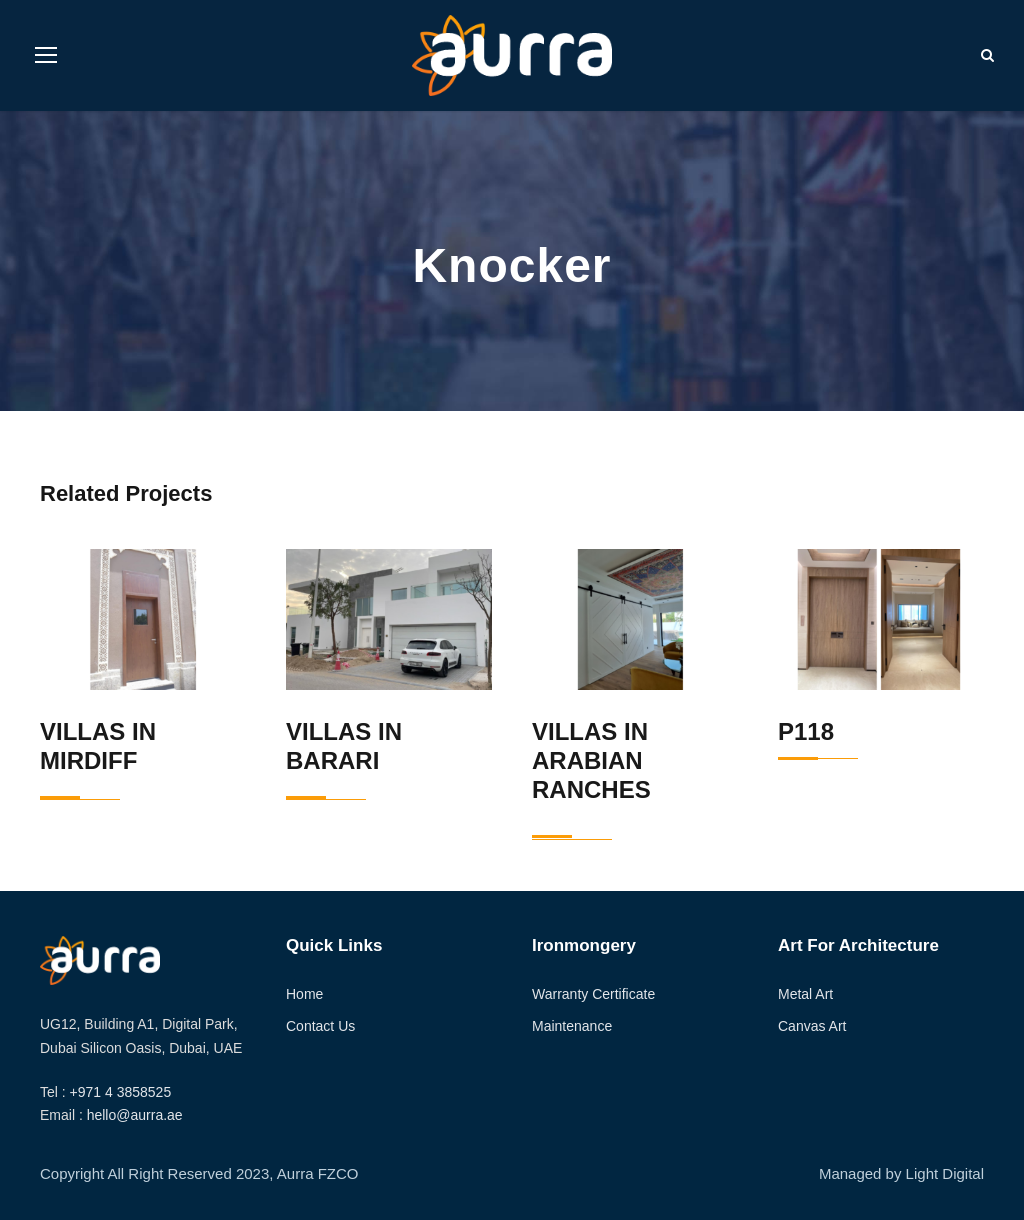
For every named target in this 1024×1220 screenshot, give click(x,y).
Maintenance (572, 1026)
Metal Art (805, 994)
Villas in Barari (344, 746)
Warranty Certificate (593, 994)
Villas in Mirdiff (98, 746)
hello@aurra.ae (135, 1115)
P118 (806, 731)
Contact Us (320, 1026)
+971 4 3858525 (121, 1092)
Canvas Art (812, 1026)
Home (304, 994)
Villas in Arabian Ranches (591, 760)
